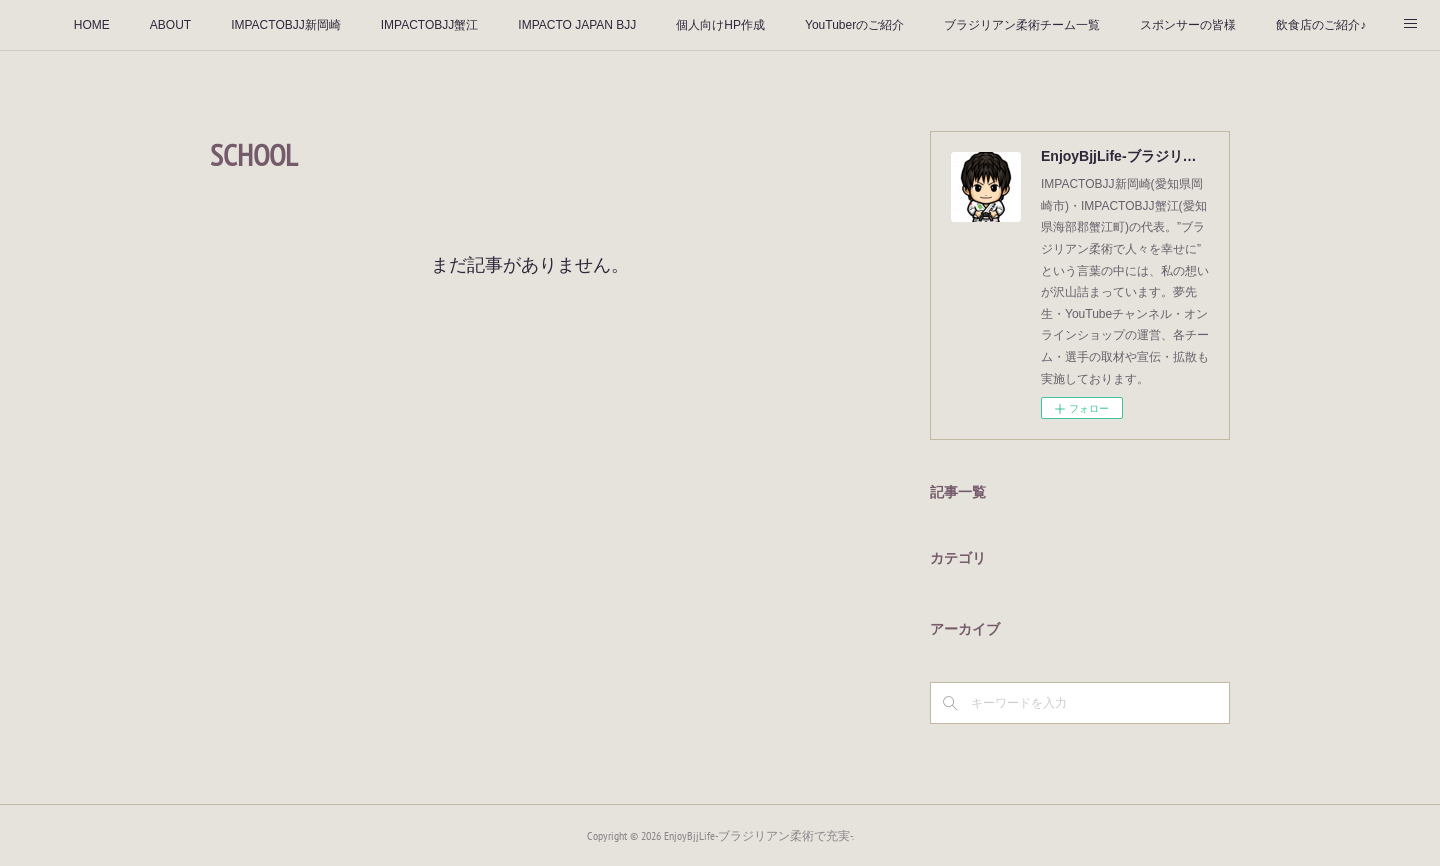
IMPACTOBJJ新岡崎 (286, 25)
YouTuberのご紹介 (854, 25)
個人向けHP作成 (720, 25)
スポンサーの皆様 (1188, 25)
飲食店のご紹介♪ (1321, 25)
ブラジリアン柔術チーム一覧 (1022, 25)
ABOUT (170, 25)
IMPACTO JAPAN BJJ (577, 25)
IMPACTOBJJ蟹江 (430, 25)
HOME (92, 25)
